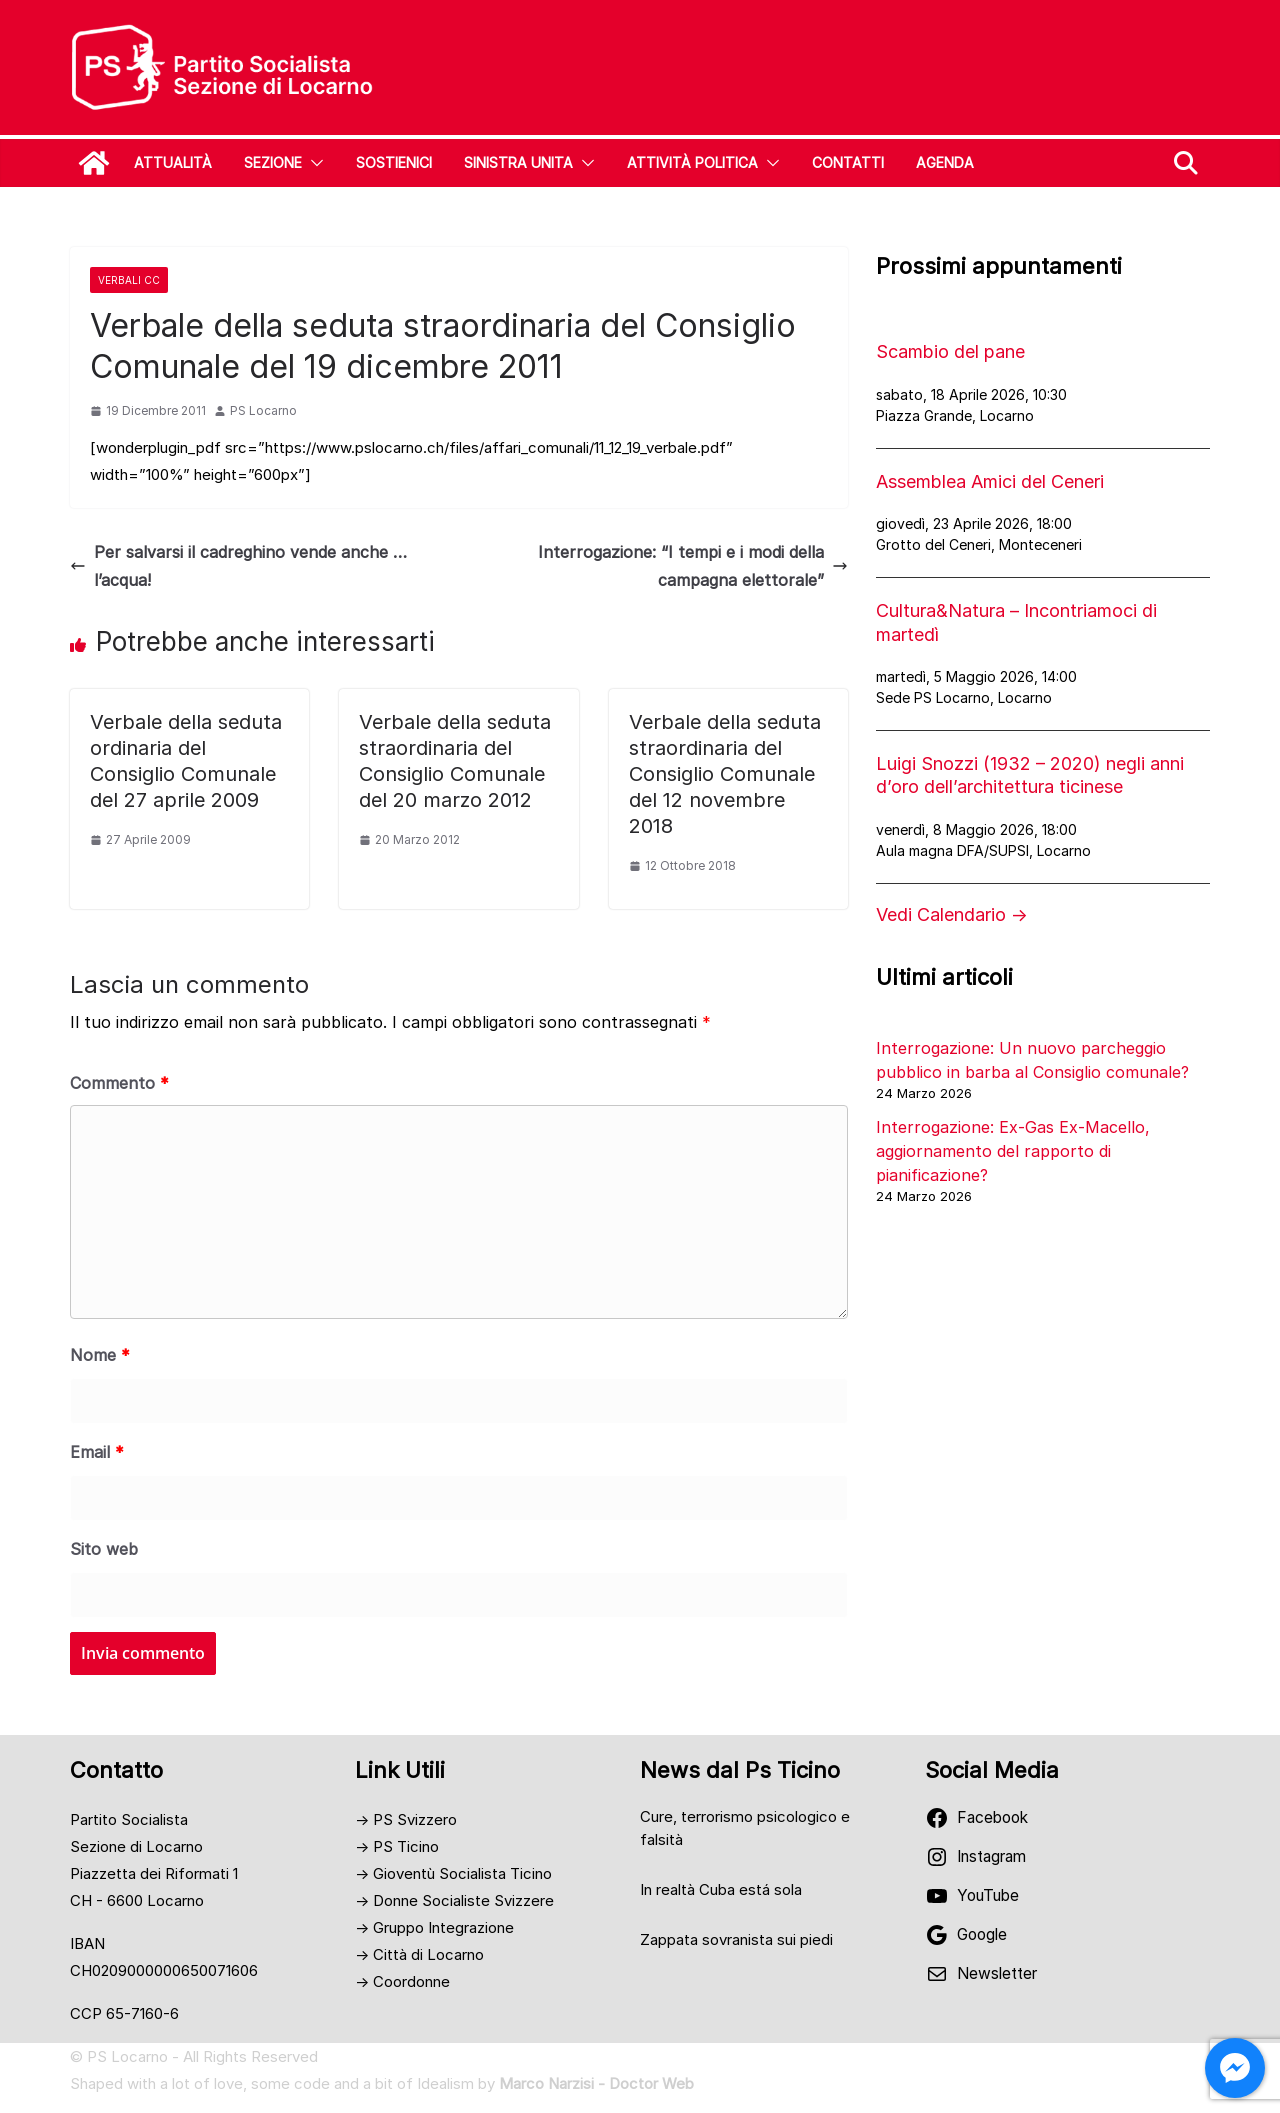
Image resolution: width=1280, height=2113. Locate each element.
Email (97, 1452)
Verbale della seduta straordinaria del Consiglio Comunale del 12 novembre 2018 (725, 774)
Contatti (848, 162)
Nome (100, 1355)
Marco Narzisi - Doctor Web (596, 2083)
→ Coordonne (402, 1981)
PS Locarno (263, 410)
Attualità (173, 162)
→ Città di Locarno (419, 1954)
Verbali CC (129, 280)
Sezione (273, 162)
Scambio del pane (950, 351)
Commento (119, 1083)
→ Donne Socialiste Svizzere (454, 1900)
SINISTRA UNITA (518, 162)
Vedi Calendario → (952, 914)
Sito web (104, 1549)
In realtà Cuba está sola (721, 1889)
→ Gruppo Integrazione (434, 1927)
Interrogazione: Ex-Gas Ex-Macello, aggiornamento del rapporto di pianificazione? (1013, 1151)
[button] (313, 163)
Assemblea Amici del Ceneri (990, 481)
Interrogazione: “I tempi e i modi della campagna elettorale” (693, 566)
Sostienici (394, 162)
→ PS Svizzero (406, 1819)
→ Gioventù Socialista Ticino (453, 1873)
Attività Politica (692, 162)
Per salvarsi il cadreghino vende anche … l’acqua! (238, 566)
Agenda (945, 162)
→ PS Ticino (397, 1846)
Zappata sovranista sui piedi (736, 1939)
